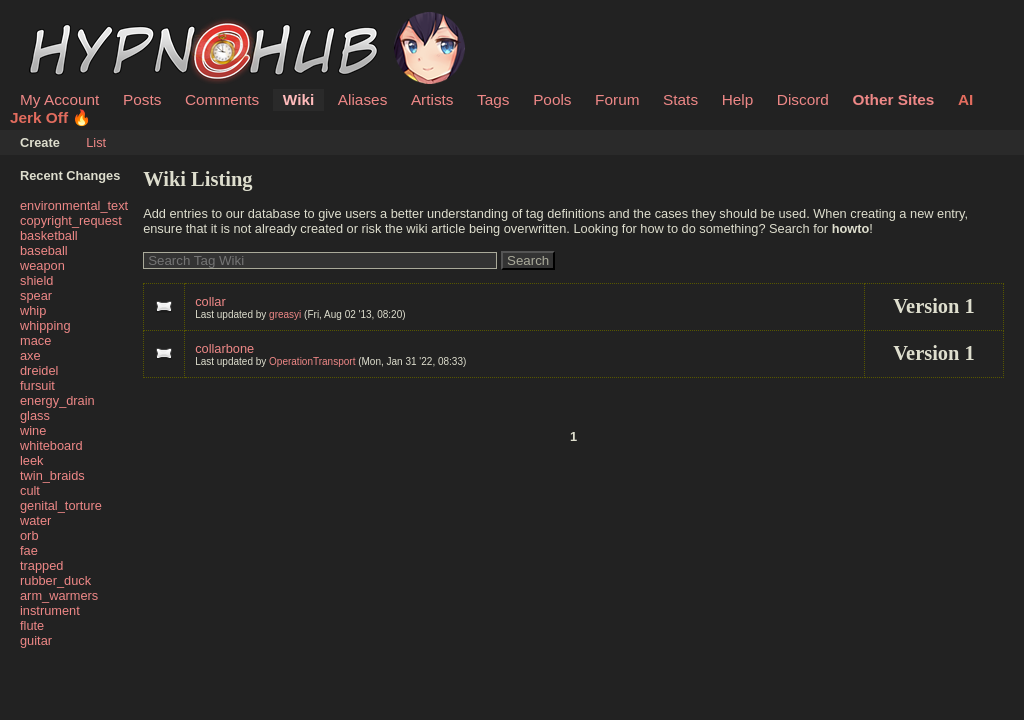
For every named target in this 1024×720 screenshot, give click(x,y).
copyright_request (71, 220)
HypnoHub (75, 23)
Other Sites (893, 99)
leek (31, 460)
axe (30, 355)
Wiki (298, 99)
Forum (617, 99)
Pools (552, 99)
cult (30, 490)
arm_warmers (59, 595)
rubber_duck (55, 580)
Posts (142, 99)
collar (210, 301)
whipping (45, 325)
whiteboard (51, 445)
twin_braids (52, 475)
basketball (49, 235)
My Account (59, 99)
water (35, 520)
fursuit (37, 385)
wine (33, 430)
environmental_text (74, 205)
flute (32, 625)
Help (738, 99)
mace (35, 340)
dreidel (39, 370)
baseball (44, 250)
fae (29, 550)
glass (35, 415)
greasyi (285, 314)
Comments (222, 99)
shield (36, 280)
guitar (36, 640)
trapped (41, 565)
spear (36, 295)
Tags (493, 99)
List (96, 142)
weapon (42, 265)
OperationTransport (312, 361)
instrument (50, 610)
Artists (432, 99)
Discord (803, 99)
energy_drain (57, 400)
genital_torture (61, 505)
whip (33, 310)
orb (29, 535)
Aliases (363, 99)
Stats (680, 99)
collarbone (224, 348)
